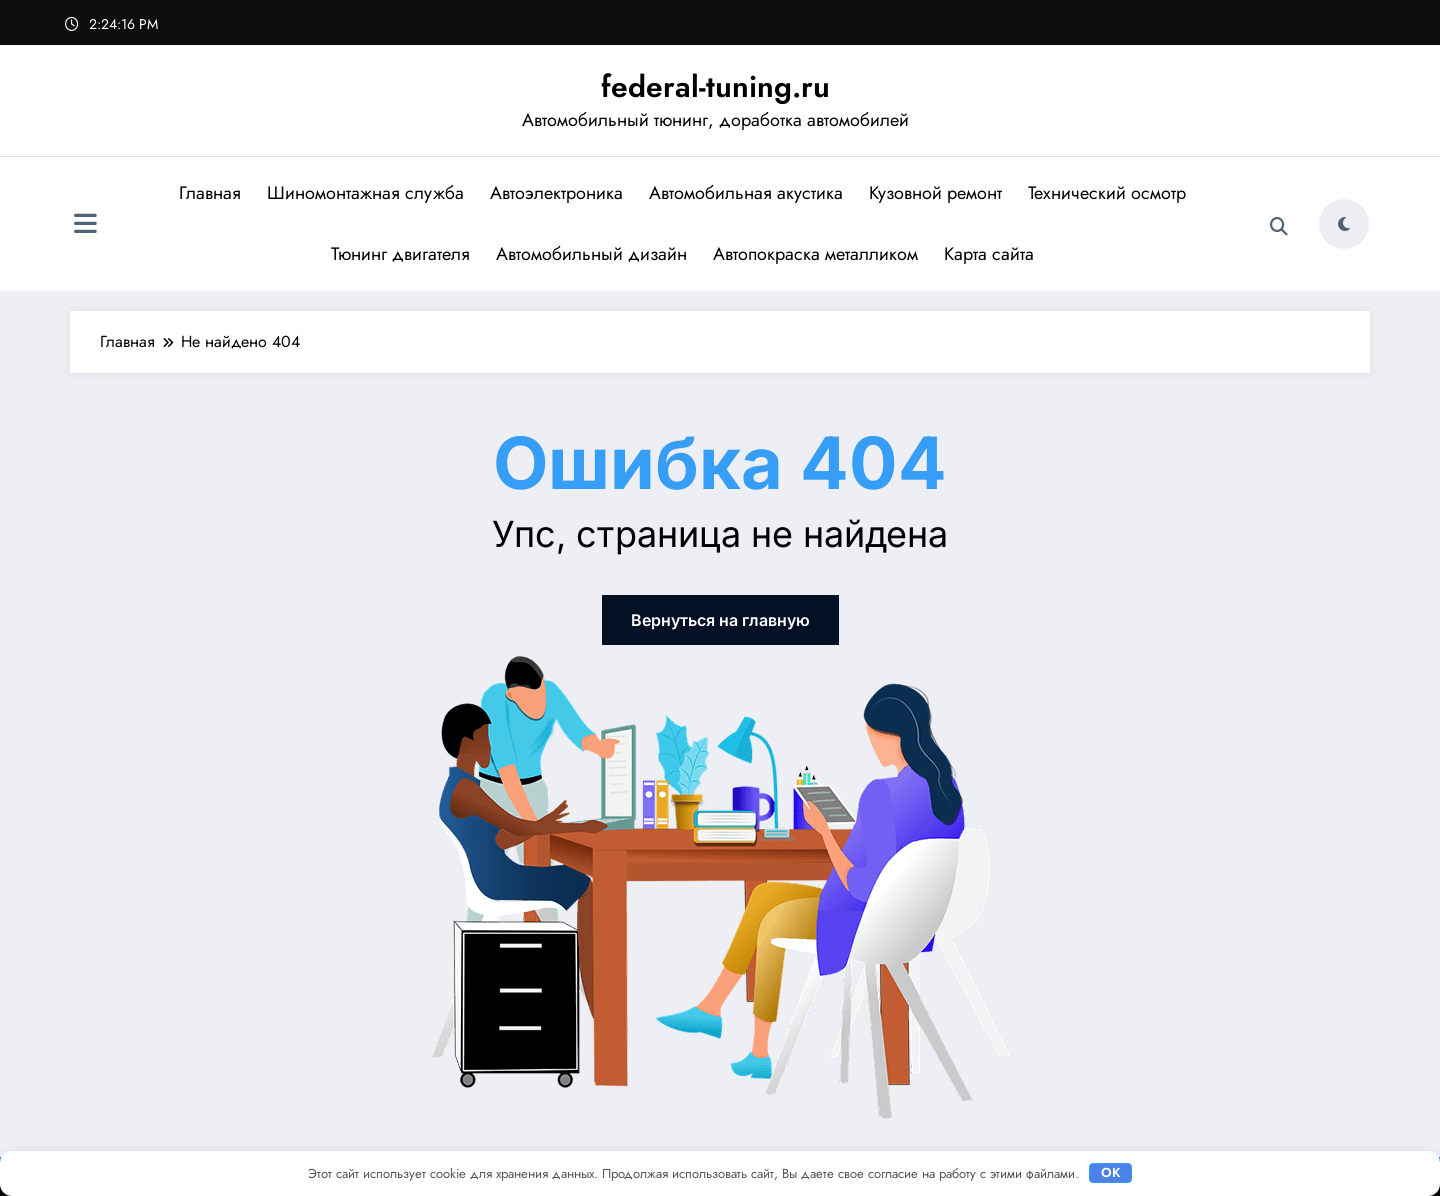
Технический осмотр (1107, 193)
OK (1111, 1172)
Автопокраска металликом (815, 254)
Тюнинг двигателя (400, 254)
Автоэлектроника (556, 193)
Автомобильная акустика (746, 193)
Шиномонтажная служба (365, 193)
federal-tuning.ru (715, 86)
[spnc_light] (1344, 224)
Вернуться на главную (720, 620)
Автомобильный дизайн (591, 254)
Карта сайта (989, 254)
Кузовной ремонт (935, 193)
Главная (210, 193)
